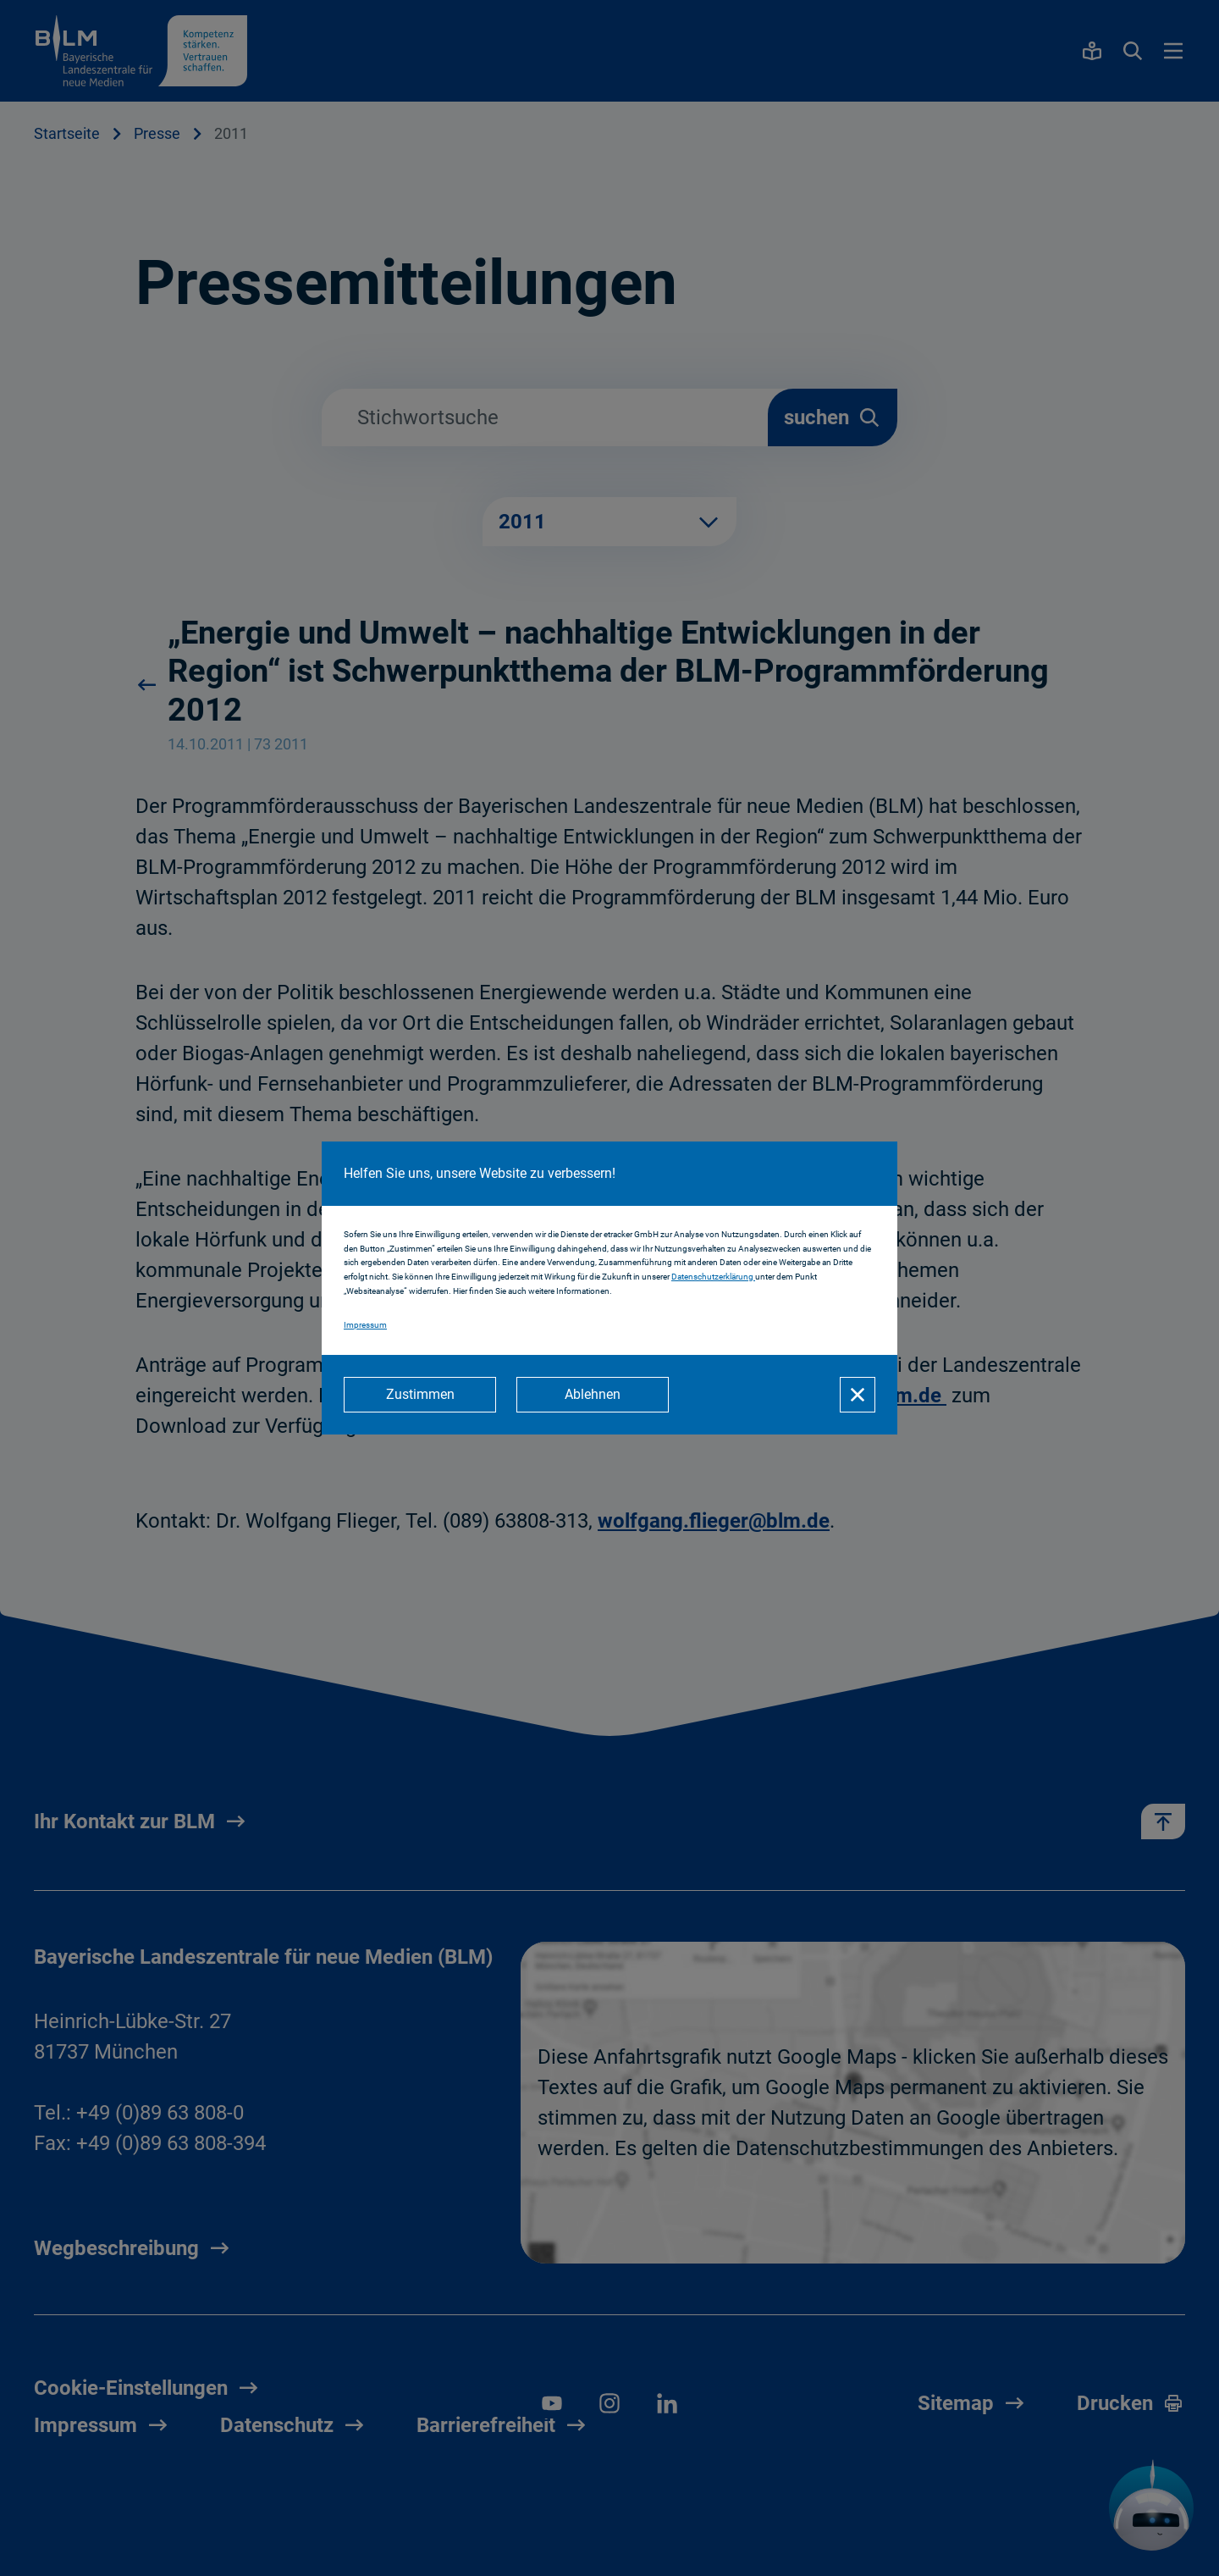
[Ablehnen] (592, 1394)
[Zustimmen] (420, 1394)
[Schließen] (857, 1394)
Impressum (365, 1324)
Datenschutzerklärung (713, 1276)
